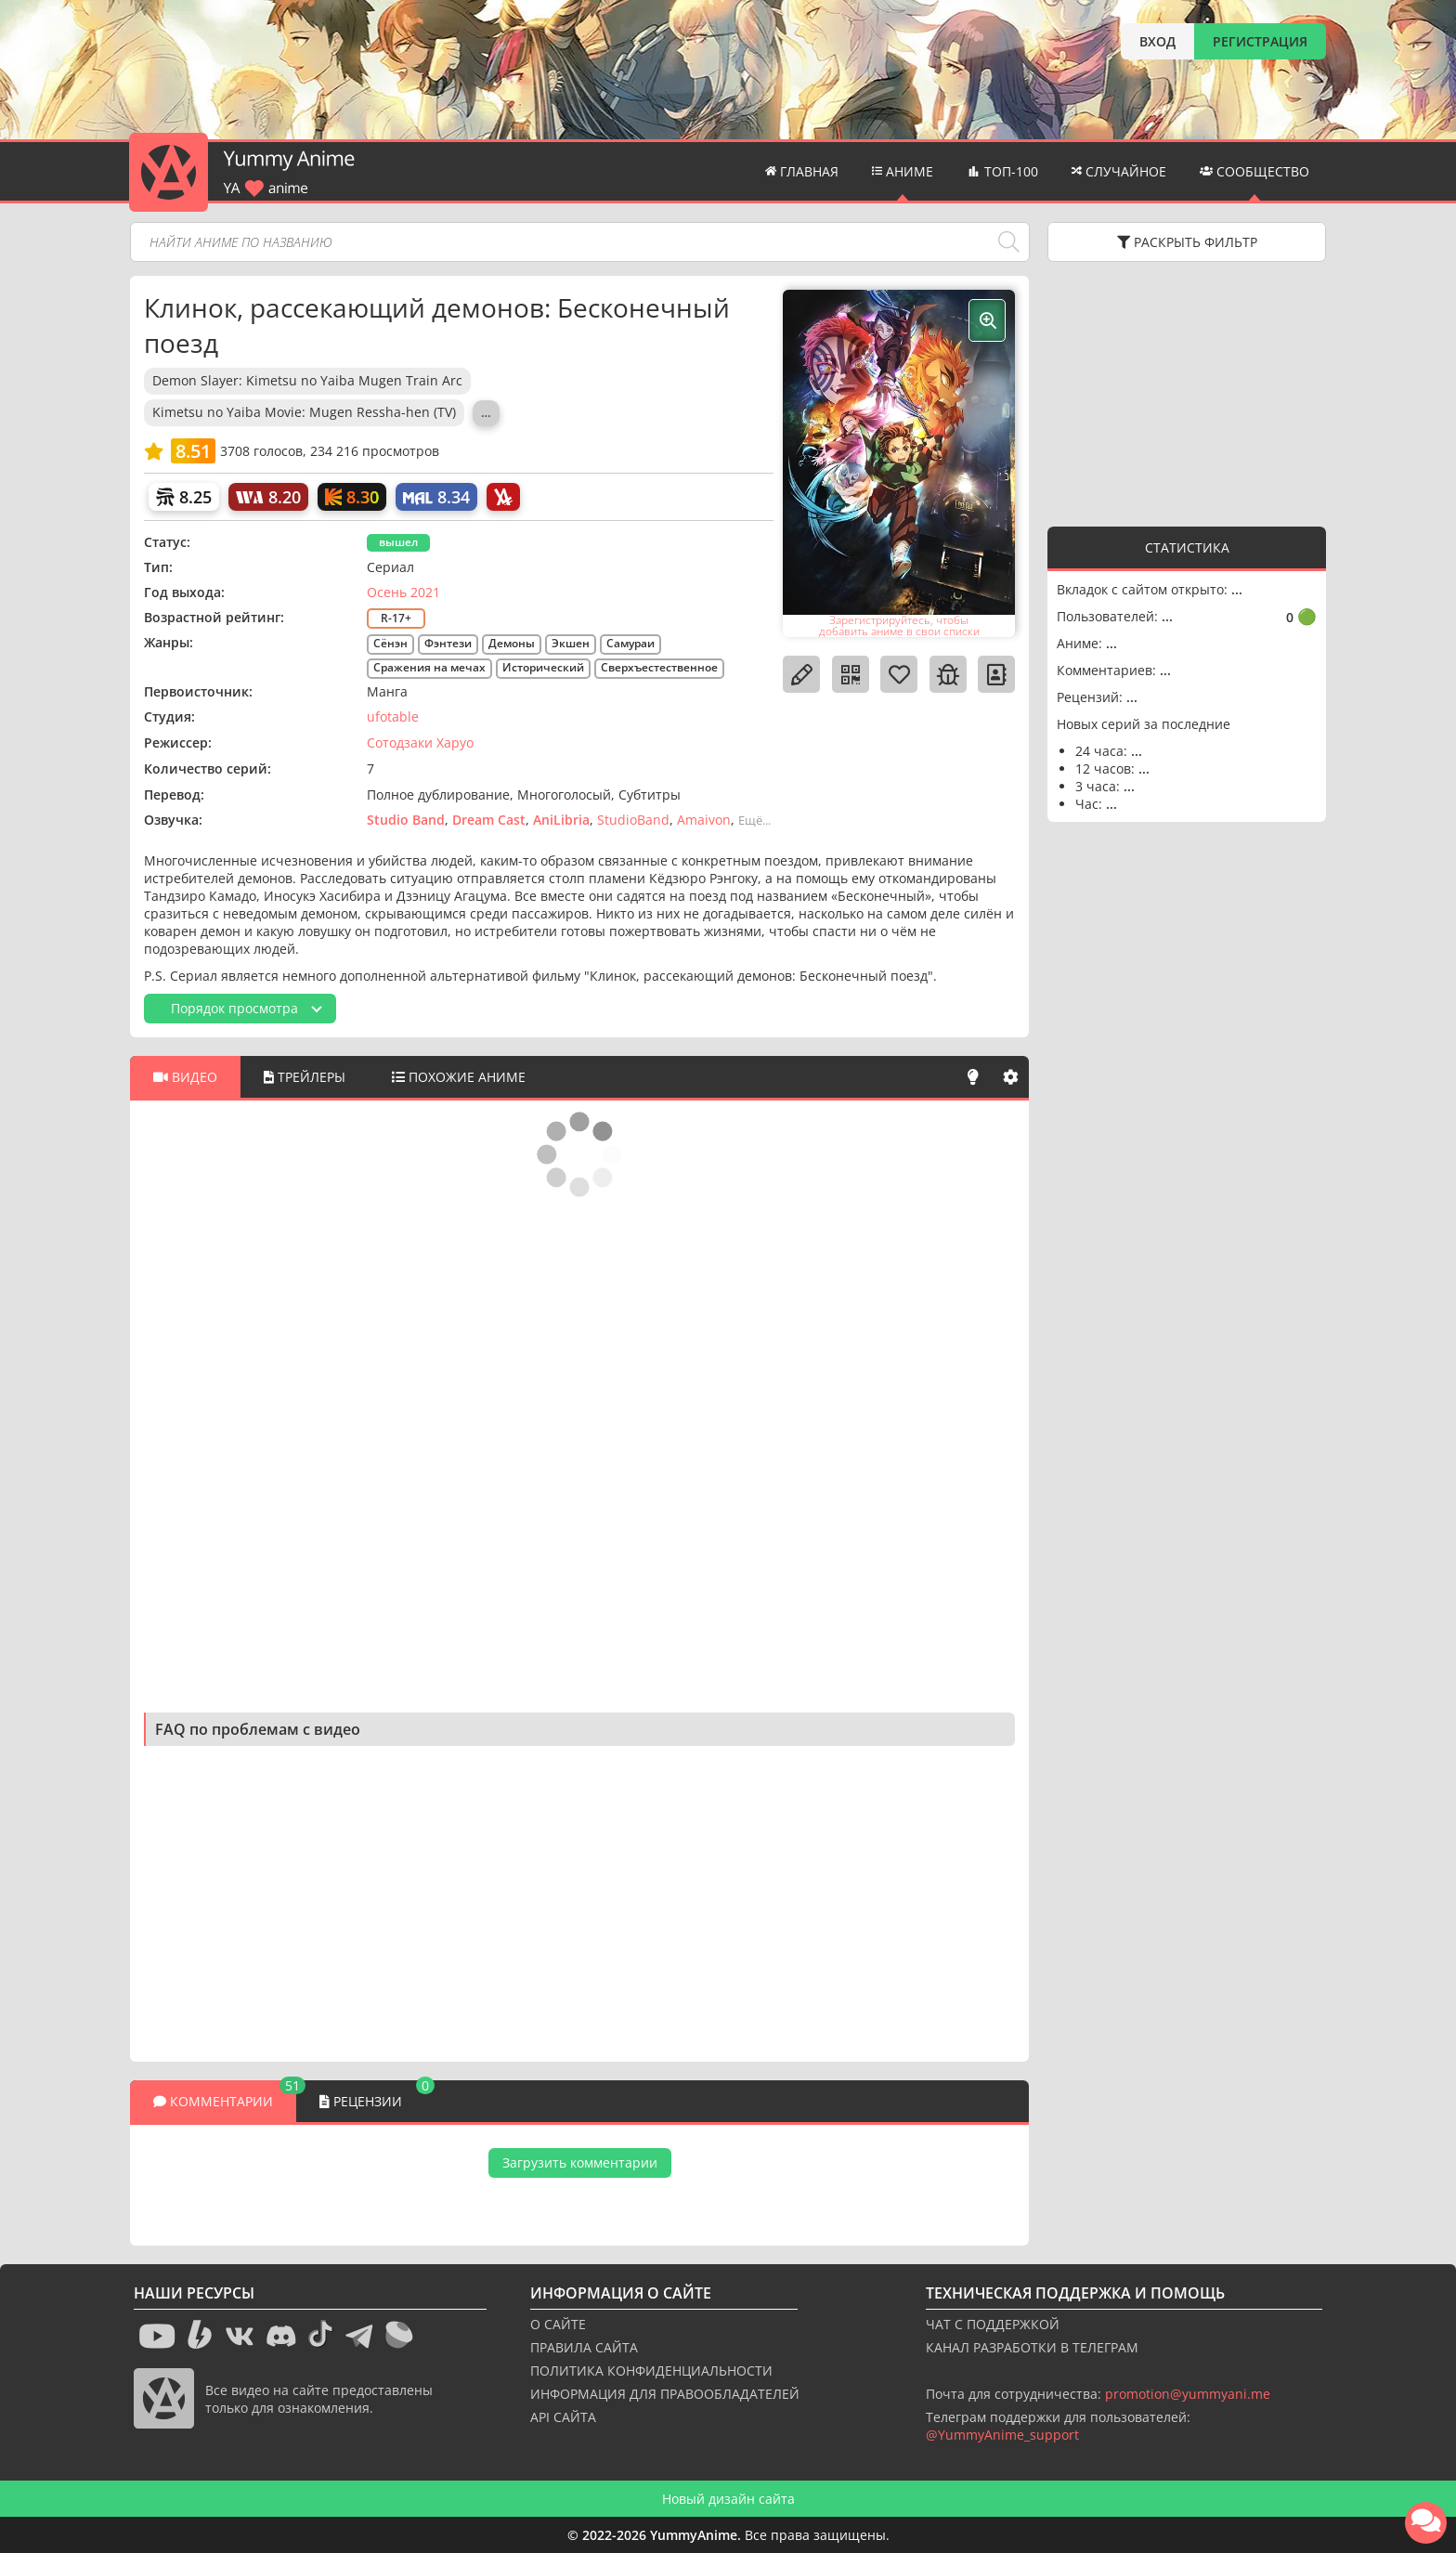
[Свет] (973, 1077)
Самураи (630, 643)
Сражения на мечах (429, 667)
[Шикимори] (184, 497)
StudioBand (633, 819)
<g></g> (1186, 392)
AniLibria (561, 819)
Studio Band (406, 819)
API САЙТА (563, 2417)
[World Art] (268, 497)
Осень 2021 (403, 592)
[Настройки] (1010, 1077)
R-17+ (396, 618)
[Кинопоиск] (352, 497)
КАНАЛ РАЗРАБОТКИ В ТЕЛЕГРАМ (1032, 2347)
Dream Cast (489, 819)
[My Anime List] (436, 497)
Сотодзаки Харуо (420, 742)
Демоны (511, 643)
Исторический (543, 667)
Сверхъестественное (659, 667)
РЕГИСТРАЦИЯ (1260, 41)
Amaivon (704, 819)
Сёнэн (390, 643)
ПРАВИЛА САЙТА (584, 2347)
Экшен (571, 643)
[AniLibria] (503, 497)
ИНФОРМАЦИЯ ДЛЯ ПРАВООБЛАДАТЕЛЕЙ (665, 2394)
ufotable (393, 716)
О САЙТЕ (558, 2324)
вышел (398, 542)
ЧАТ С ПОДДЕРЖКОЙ (993, 2324)
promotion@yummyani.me (1187, 2394)
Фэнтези (448, 643)
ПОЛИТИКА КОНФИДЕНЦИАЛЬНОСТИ (651, 2370)
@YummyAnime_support (1002, 2434)
